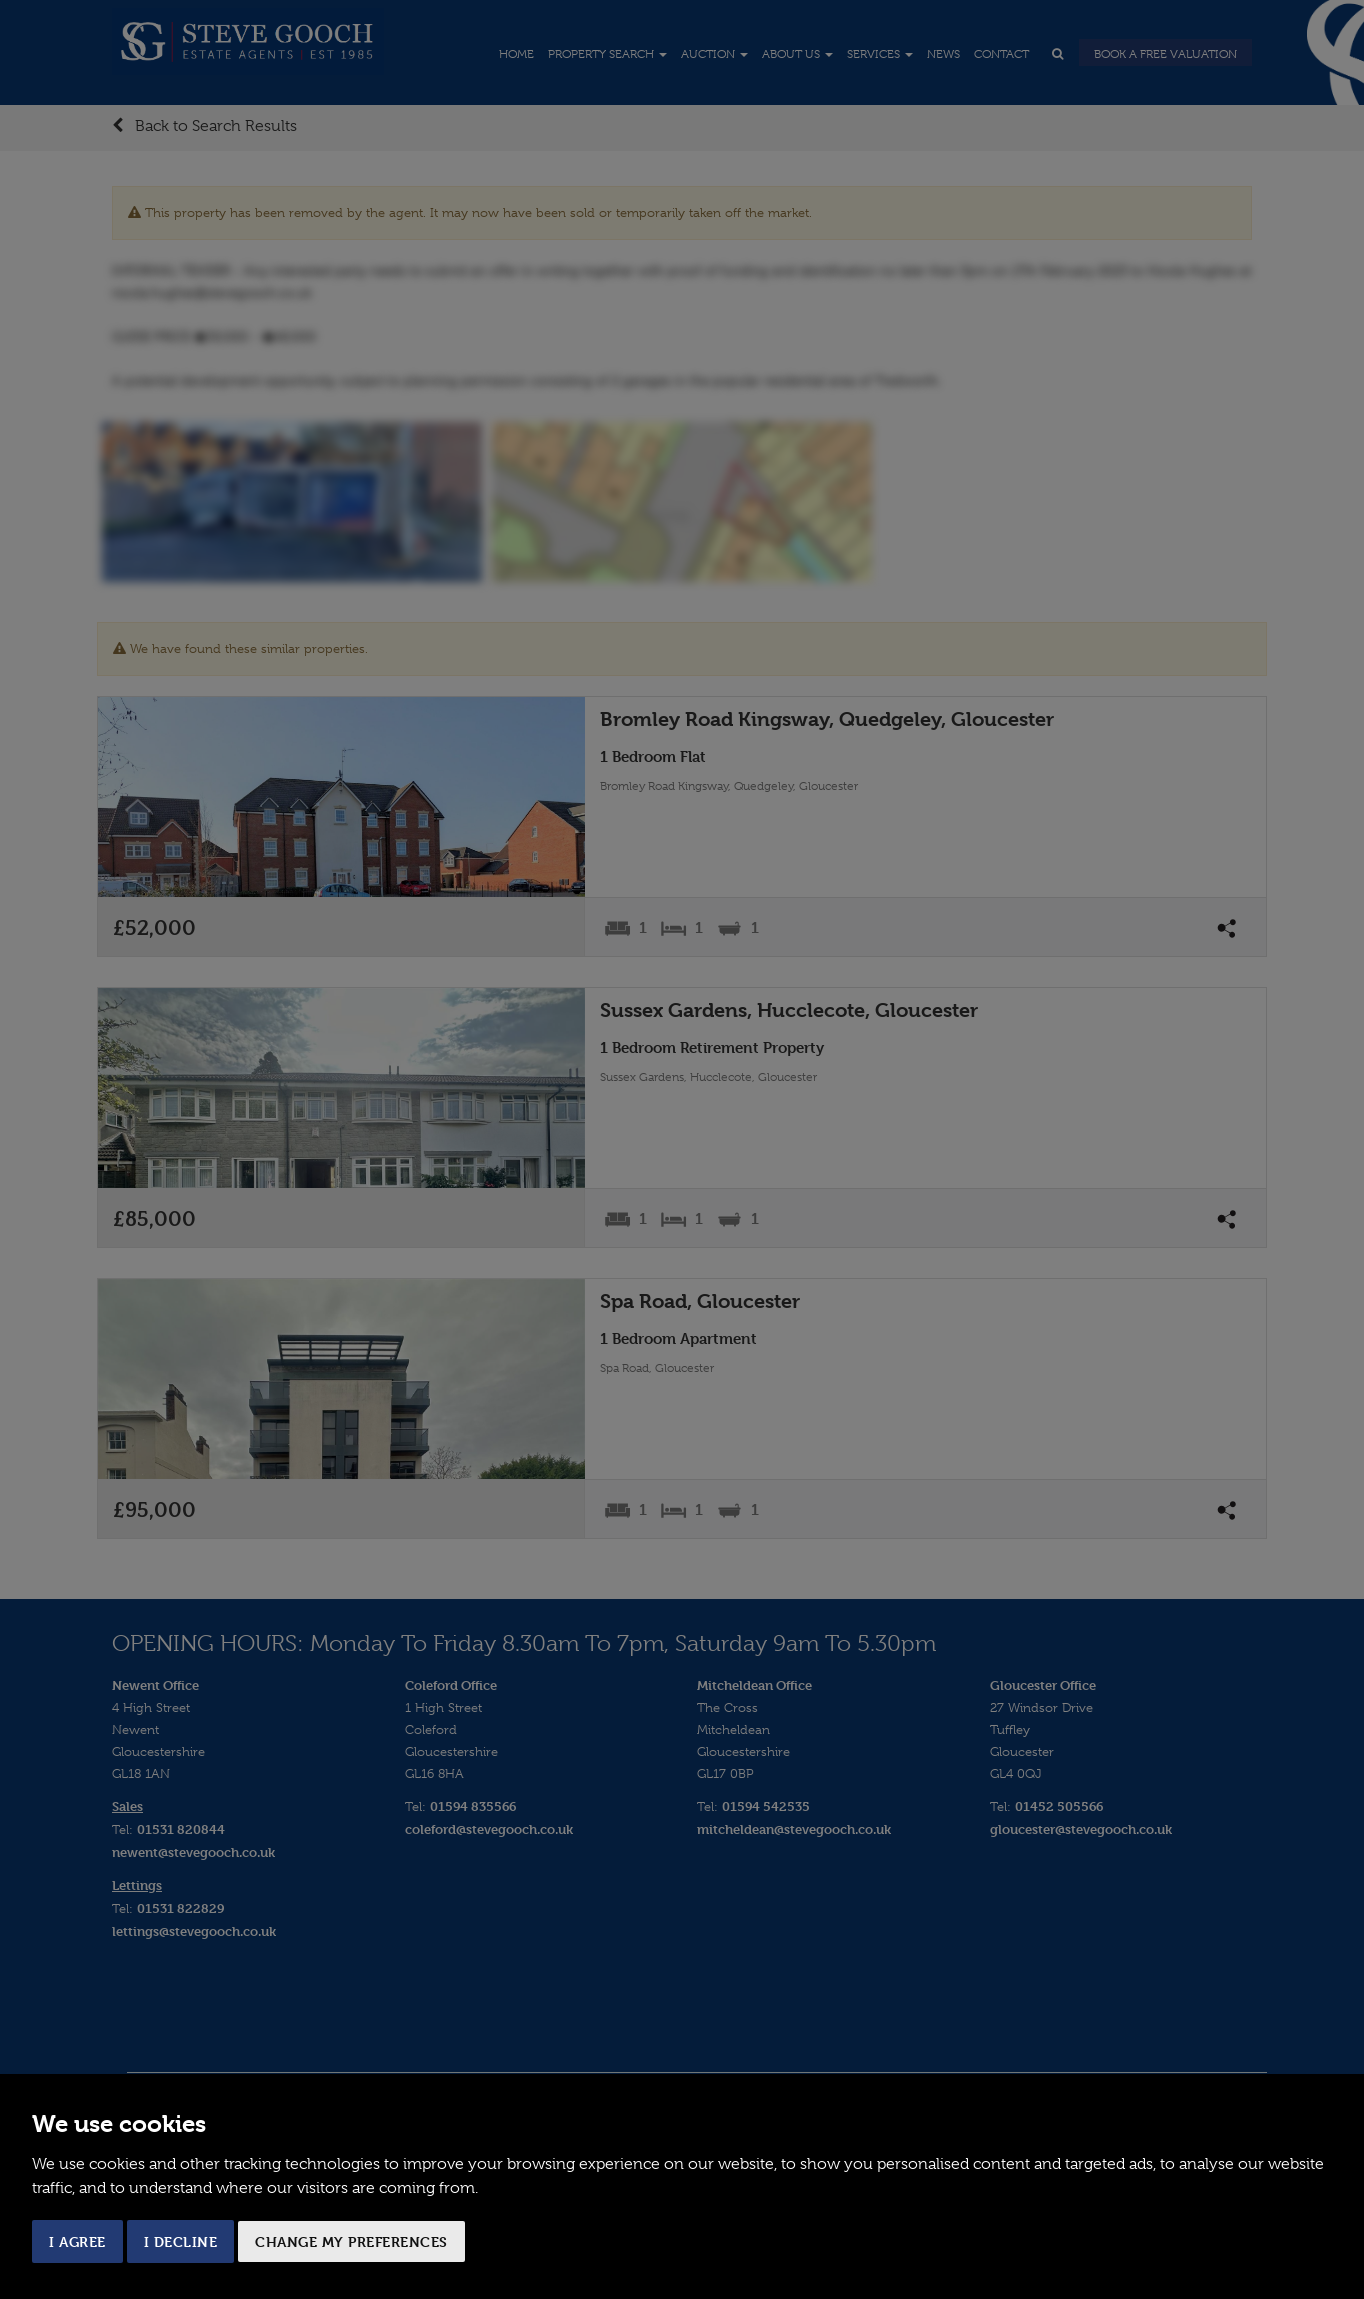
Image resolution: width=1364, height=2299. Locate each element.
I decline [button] (181, 2241)
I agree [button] (77, 2241)
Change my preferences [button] (351, 2241)
